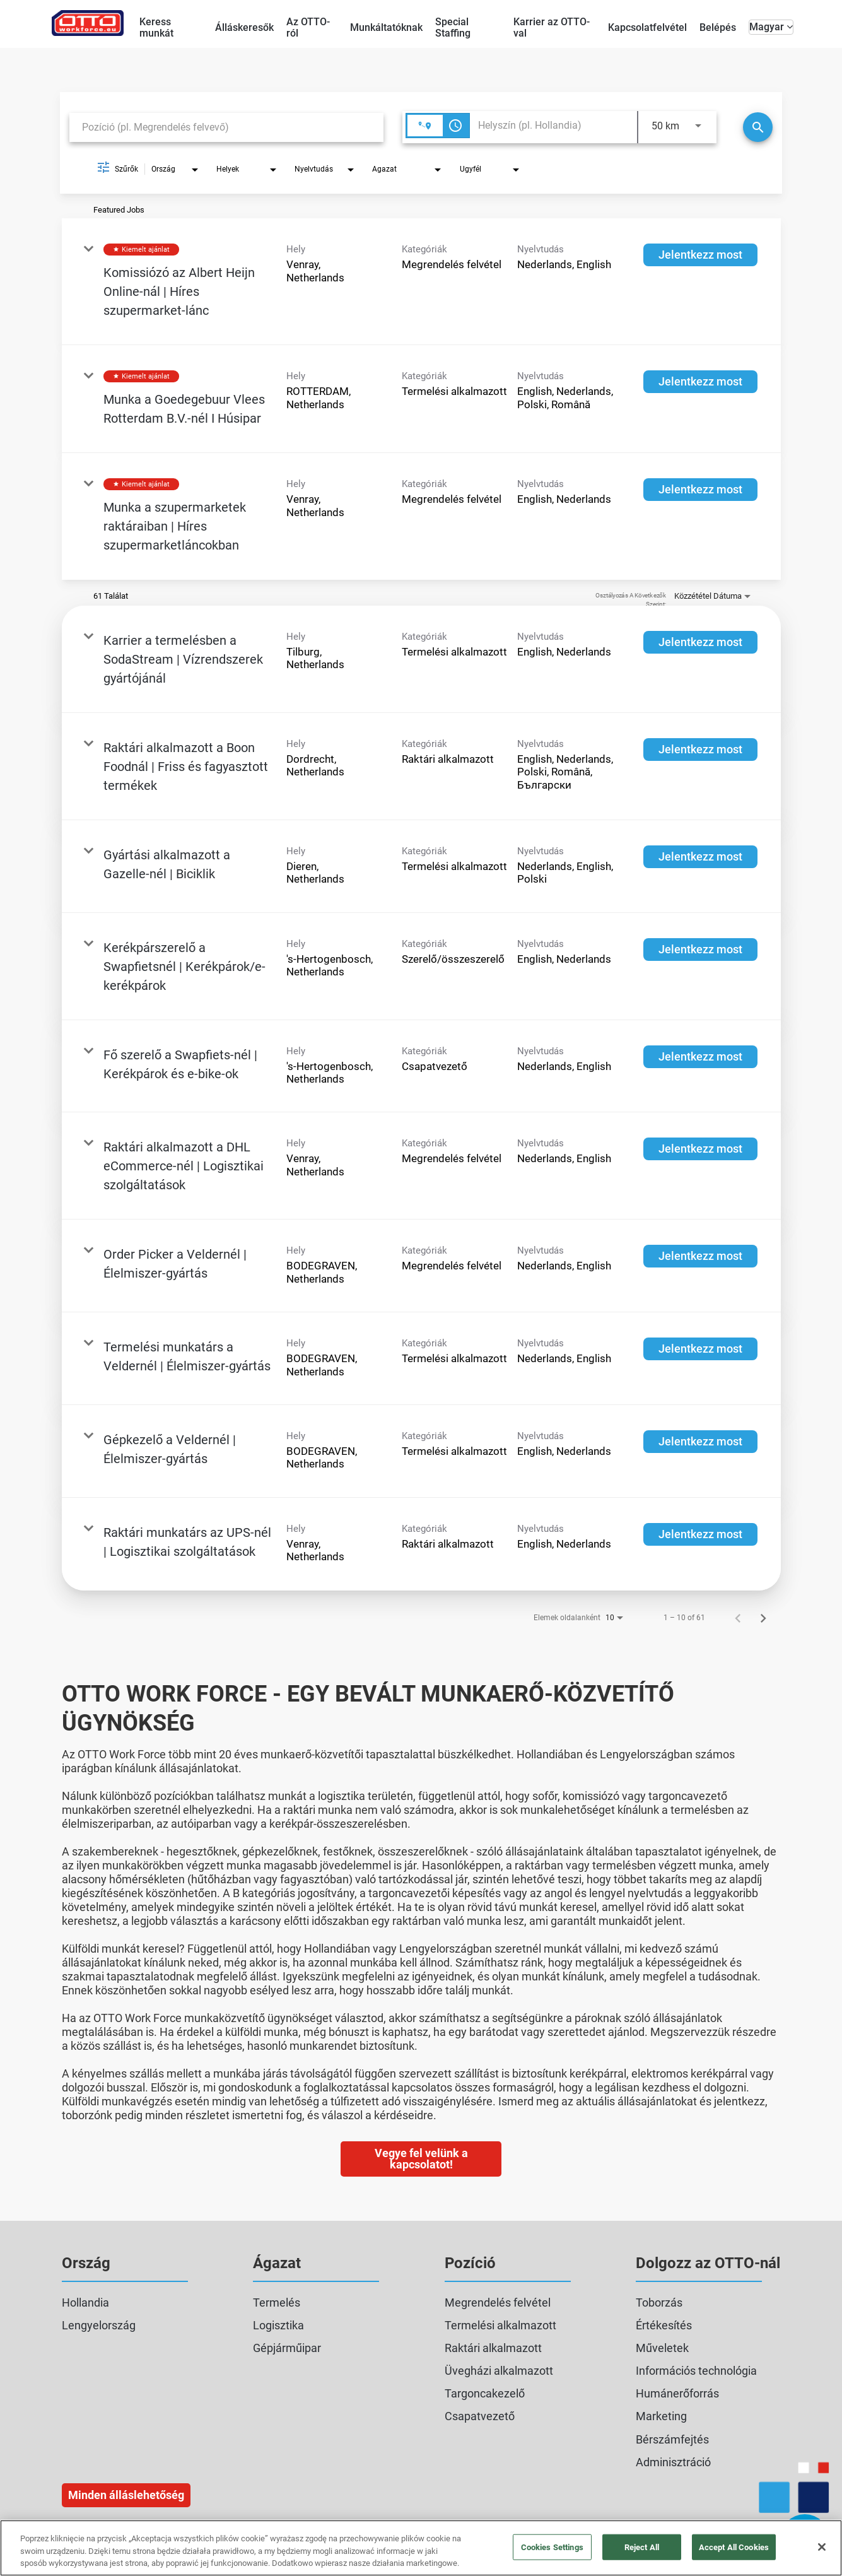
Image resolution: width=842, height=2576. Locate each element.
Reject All (641, 2546)
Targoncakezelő (485, 2393)
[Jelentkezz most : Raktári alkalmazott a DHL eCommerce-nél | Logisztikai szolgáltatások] (700, 1149)
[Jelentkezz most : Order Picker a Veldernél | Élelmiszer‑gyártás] (700, 1256)
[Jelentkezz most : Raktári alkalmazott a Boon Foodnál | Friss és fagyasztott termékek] (700, 749)
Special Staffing (453, 27)
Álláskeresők (244, 27)
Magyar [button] (771, 27)
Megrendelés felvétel (498, 2302)
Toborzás (659, 2302)
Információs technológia (696, 2370)
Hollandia (85, 2302)
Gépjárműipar (287, 2348)
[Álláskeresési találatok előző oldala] (738, 1617)
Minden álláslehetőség (126, 2495)
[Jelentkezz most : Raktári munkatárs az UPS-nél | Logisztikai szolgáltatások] (700, 1534)
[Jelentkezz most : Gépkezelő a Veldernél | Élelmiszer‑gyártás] (700, 1441)
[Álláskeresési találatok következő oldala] (763, 1617)
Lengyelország (99, 2325)
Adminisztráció (673, 2462)
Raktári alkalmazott (493, 2348)
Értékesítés (664, 2325)
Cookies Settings (552, 2546)
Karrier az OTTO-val (551, 27)
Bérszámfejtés (672, 2439)
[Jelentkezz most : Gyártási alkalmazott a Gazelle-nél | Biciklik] (700, 856)
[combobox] (226, 127)
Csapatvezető (480, 2416)
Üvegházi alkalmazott (499, 2370)
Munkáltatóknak (386, 27)
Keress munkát (156, 27)
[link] (421, 281)
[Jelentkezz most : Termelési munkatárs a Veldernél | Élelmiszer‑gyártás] (700, 1349)
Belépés (717, 27)
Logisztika (278, 2325)
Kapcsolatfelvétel (647, 27)
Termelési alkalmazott (500, 2325)
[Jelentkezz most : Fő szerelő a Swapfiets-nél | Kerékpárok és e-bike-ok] (700, 1056)
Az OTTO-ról (308, 27)
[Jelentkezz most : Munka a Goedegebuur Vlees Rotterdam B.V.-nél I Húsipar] (700, 381)
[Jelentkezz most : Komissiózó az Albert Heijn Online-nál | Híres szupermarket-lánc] (700, 255)
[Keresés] (758, 127)
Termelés (276, 2302)
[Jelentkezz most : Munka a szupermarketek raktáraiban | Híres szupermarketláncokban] (700, 489)
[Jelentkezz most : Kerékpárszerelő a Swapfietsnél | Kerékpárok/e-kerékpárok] (700, 949)
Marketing (661, 2416)
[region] (421, 2548)
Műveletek (662, 2348)
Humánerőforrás (677, 2393)
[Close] (822, 2547)
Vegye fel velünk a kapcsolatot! (421, 2158)
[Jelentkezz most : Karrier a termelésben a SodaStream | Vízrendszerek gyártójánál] (700, 642)
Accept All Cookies (734, 2546)
